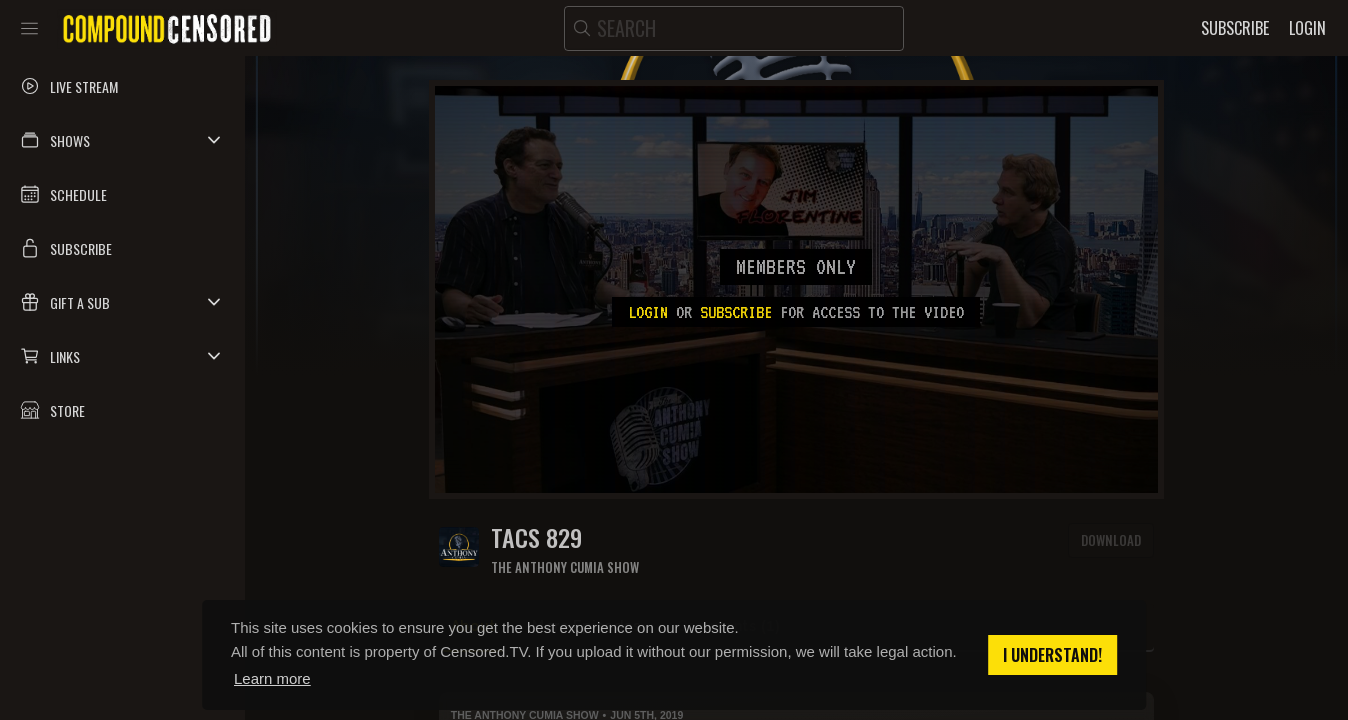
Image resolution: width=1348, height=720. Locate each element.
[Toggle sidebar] (29, 28)
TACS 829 (536, 537)
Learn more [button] (272, 678)
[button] (122, 140)
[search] (734, 28)
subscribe (736, 312)
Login (648, 312)
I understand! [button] (1052, 655)
